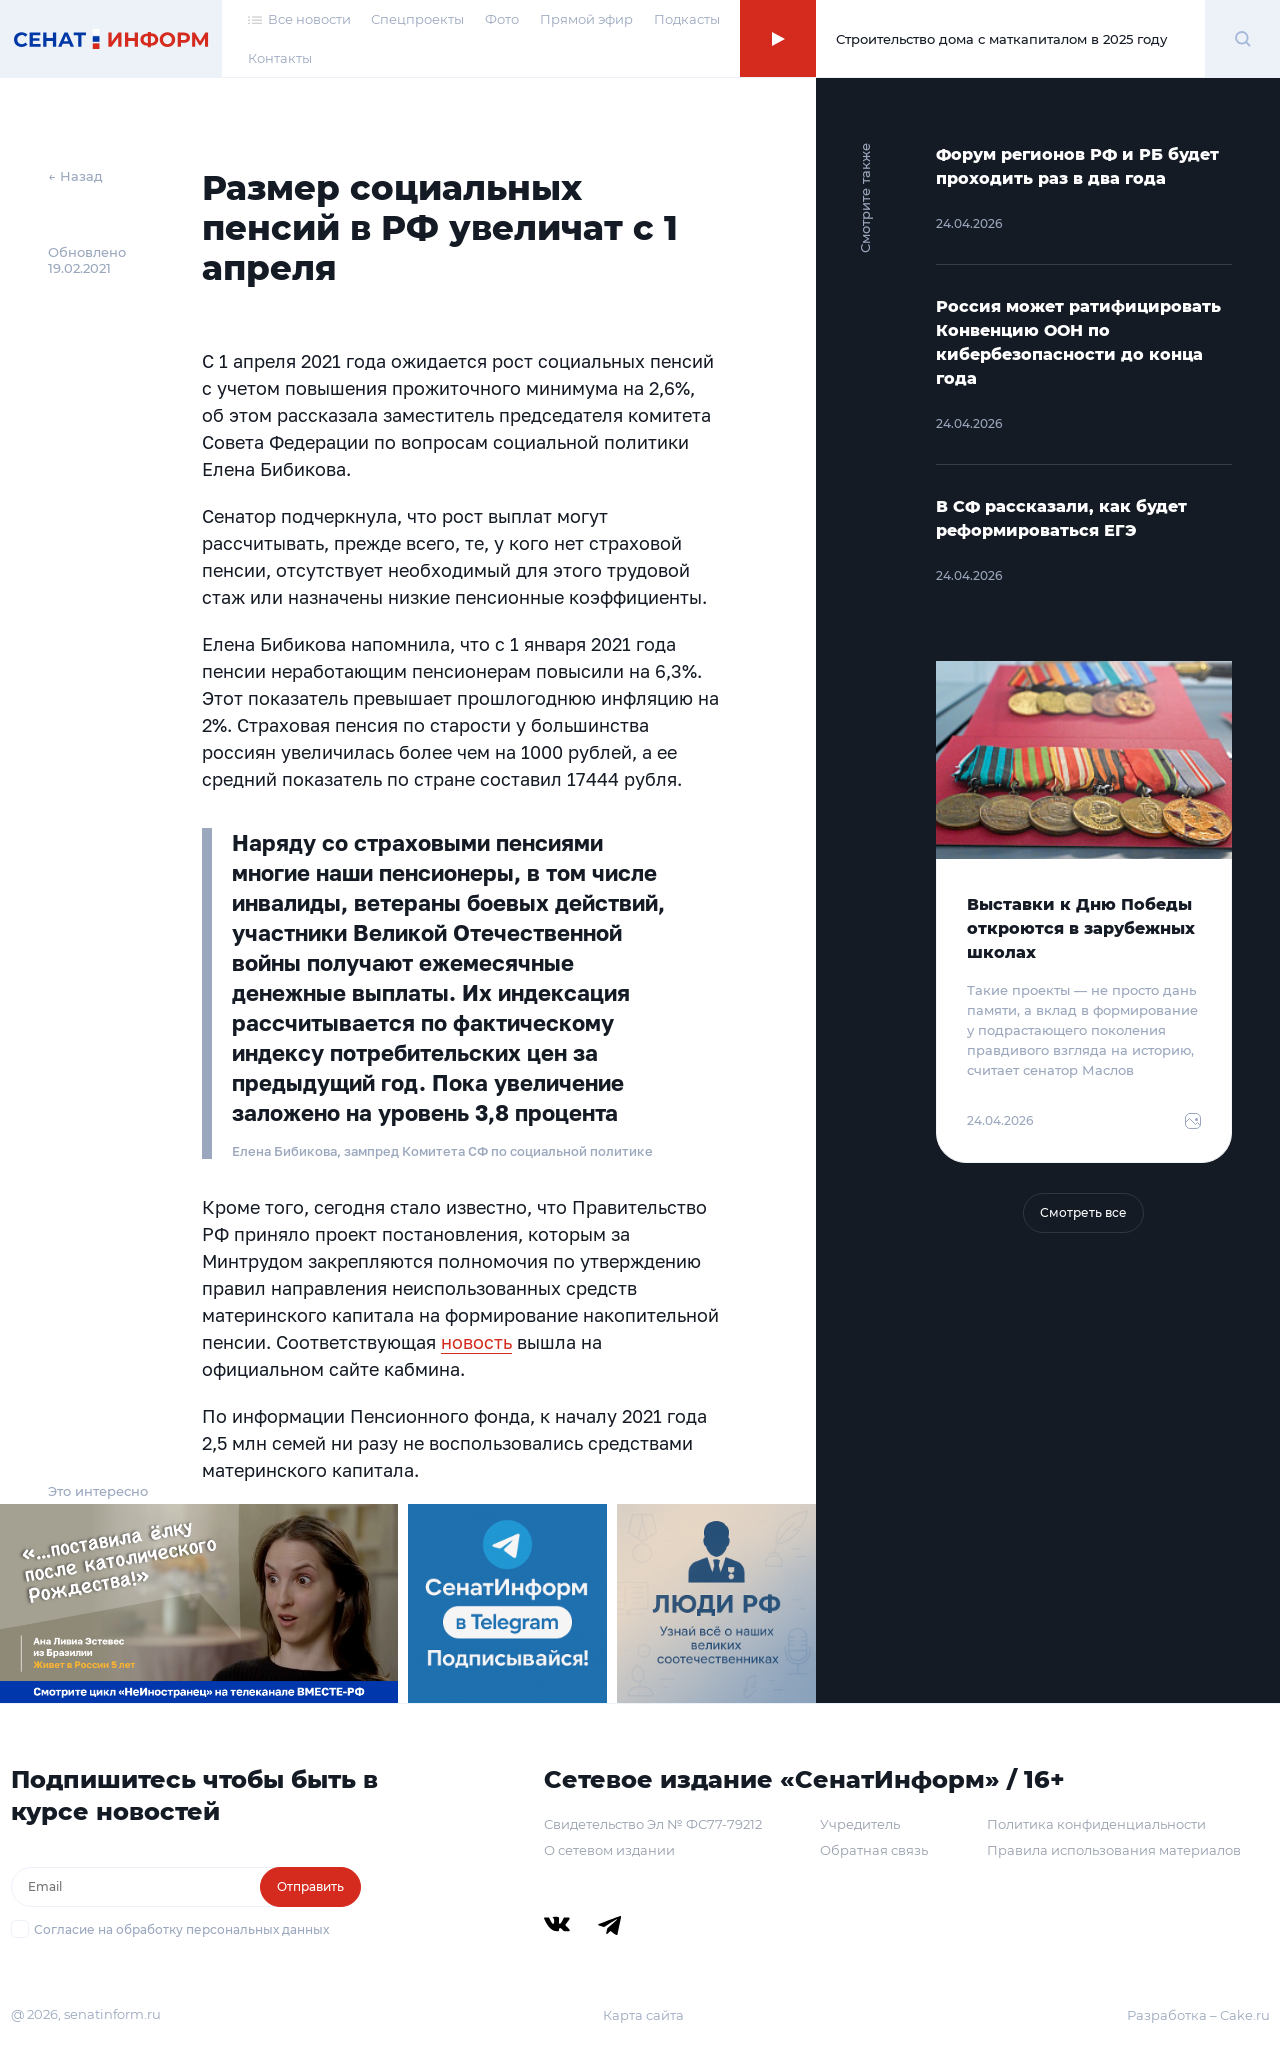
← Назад (75, 176)
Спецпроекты (417, 19)
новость (476, 1342)
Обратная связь (874, 1850)
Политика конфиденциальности (1096, 1824)
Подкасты (687, 19)
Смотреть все (1083, 1212)
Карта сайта (643, 2015)
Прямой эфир (586, 19)
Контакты (280, 58)
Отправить (310, 1886)
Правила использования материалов (1114, 1850)
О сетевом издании (609, 1850)
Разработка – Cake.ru (1198, 2015)
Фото (502, 19)
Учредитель (860, 1824)
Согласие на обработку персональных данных (181, 1929)
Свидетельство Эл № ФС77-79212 (653, 1824)
